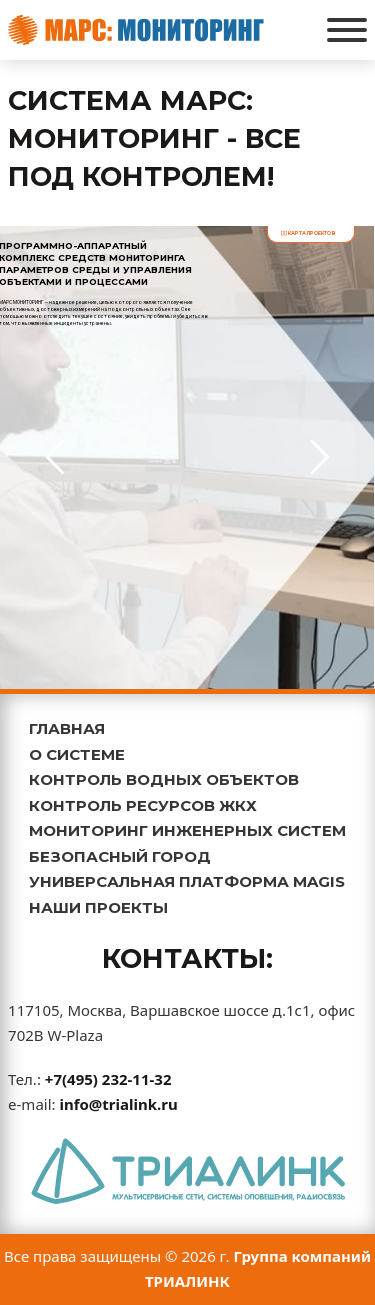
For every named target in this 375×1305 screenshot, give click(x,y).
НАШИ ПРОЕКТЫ (98, 907)
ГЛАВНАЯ (67, 728)
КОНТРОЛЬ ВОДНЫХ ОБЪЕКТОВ (164, 779)
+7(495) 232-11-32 (108, 1079)
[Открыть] (347, 30)
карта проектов (308, 233)
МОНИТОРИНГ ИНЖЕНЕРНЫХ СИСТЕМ (187, 830)
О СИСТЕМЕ (77, 754)
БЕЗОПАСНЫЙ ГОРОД (120, 856)
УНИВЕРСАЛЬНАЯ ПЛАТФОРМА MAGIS (187, 881)
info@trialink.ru (118, 1104)
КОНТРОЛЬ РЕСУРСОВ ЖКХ (143, 805)
